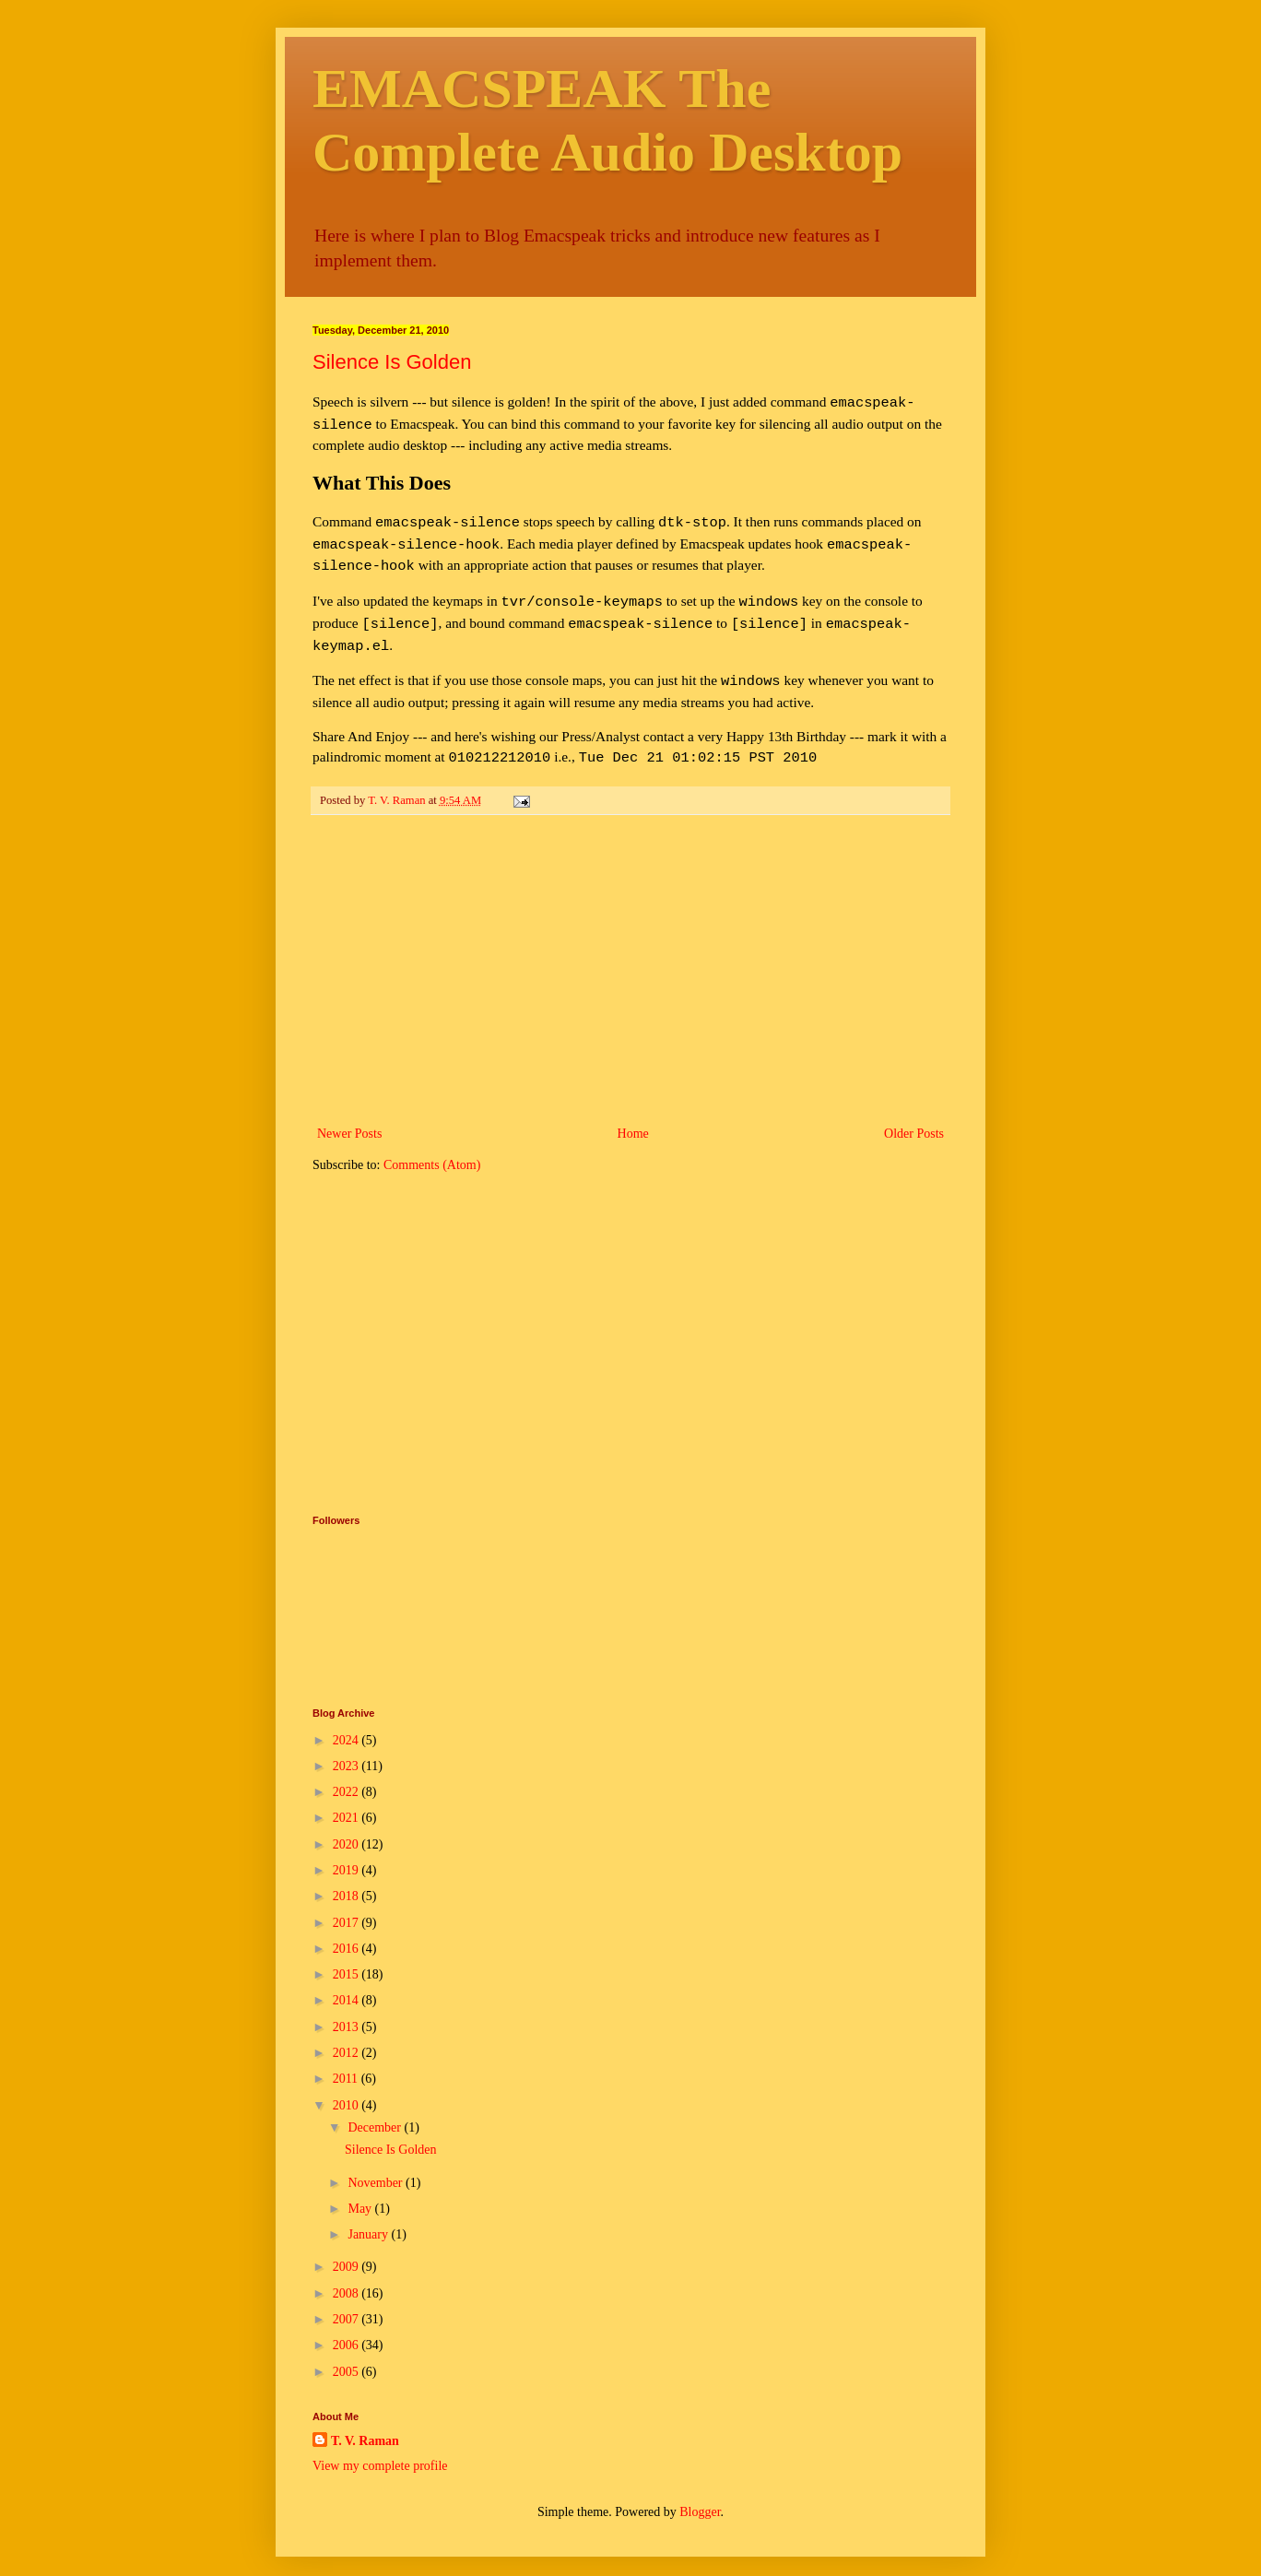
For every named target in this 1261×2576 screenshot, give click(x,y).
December (376, 2109)
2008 (347, 2275)
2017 (347, 1904)
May (361, 2190)
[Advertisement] (630, 951)
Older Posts (914, 1115)
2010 (347, 2087)
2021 (347, 1799)
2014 (347, 1982)
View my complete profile (380, 2447)
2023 (347, 1748)
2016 (347, 1930)
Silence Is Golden (391, 361)
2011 (347, 2060)
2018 (347, 1878)
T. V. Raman (365, 2422)
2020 (347, 1826)
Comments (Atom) (431, 1146)
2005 (347, 2353)
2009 (347, 2248)
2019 (347, 1852)
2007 (347, 2301)
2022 (347, 1773)
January (369, 2216)
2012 (347, 2034)
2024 (347, 1722)
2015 (347, 1956)
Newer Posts (349, 1115)
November (377, 2164)
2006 (347, 2327)
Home (633, 1115)
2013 (347, 2008)
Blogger (699, 2493)
